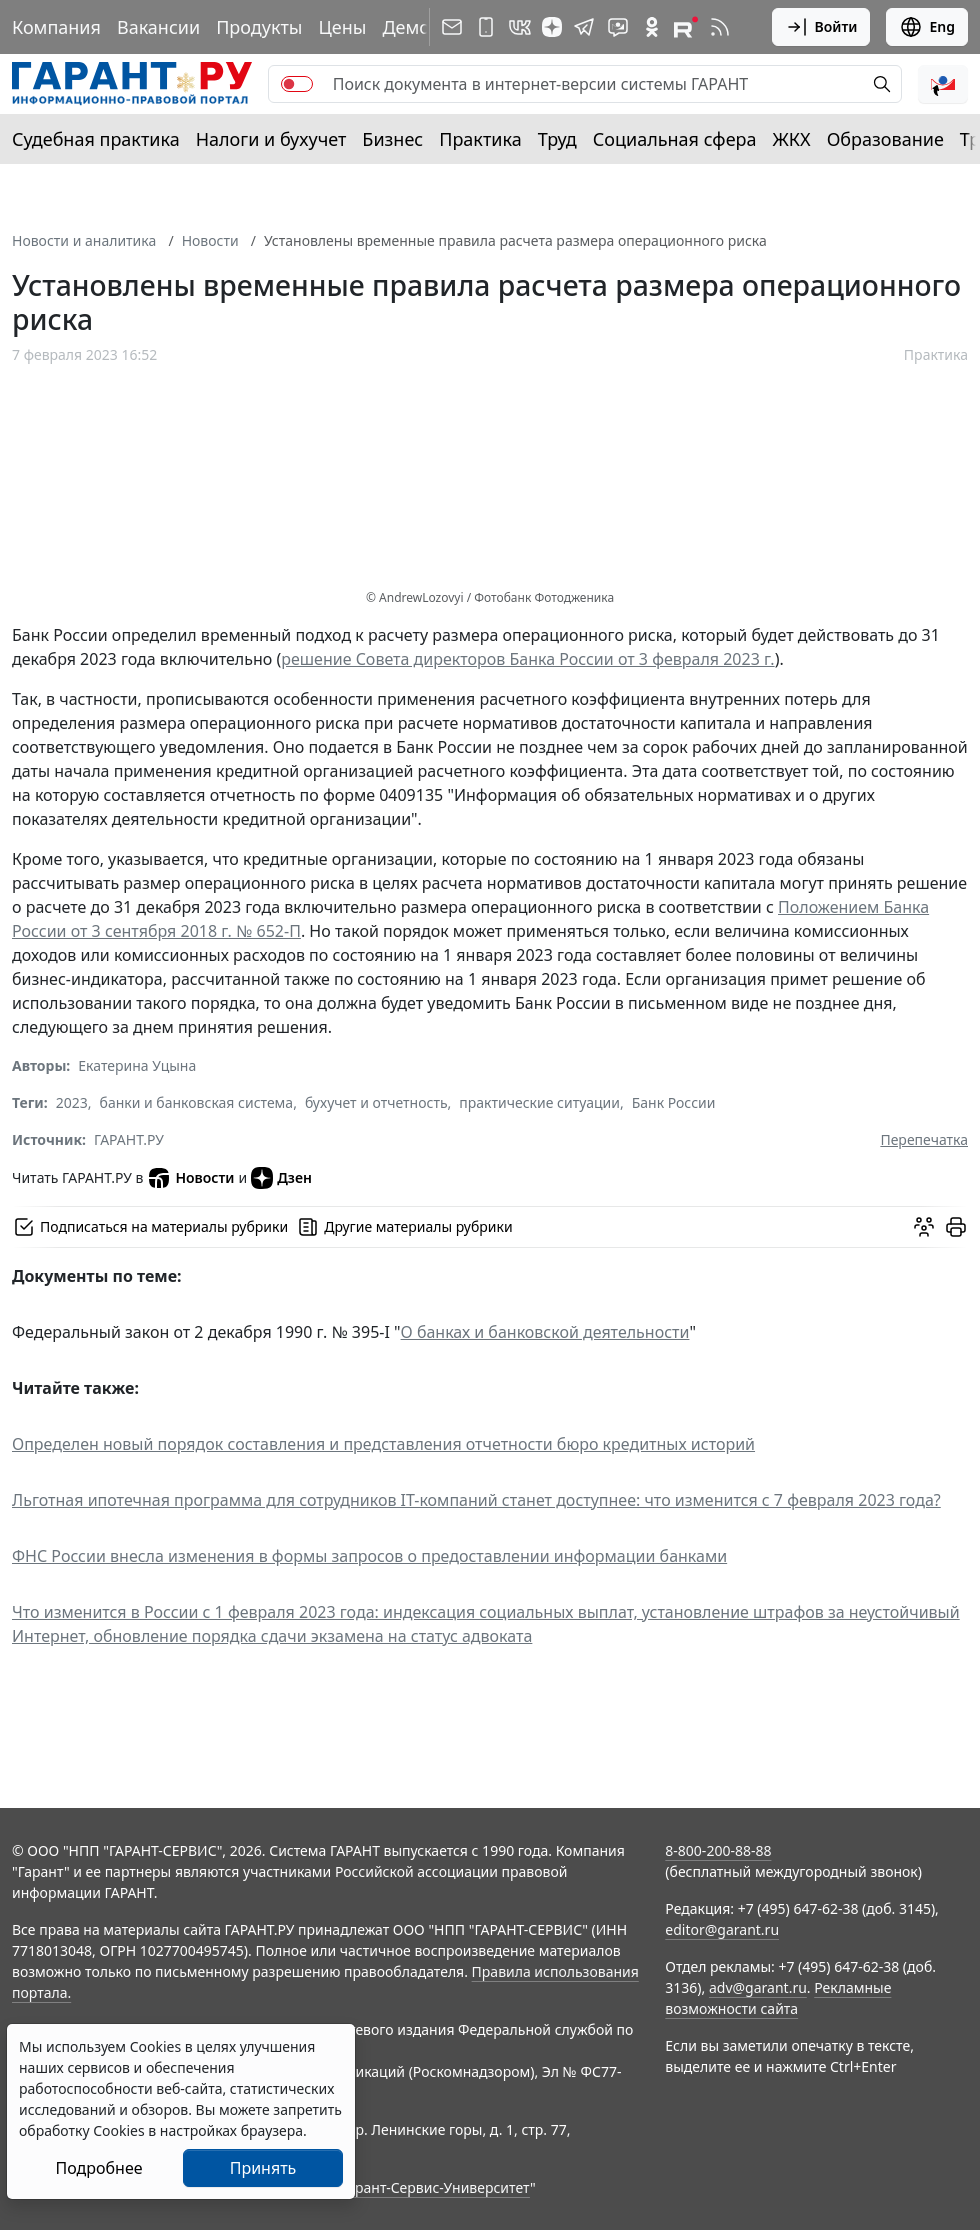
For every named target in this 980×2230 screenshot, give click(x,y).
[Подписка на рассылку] (452, 27)
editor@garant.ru (722, 1929)
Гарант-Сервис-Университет (435, 2187)
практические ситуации (539, 1102)
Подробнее (98, 2168)
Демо (406, 27)
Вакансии (158, 27)
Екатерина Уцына (137, 1065)
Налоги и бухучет (271, 139)
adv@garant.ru (758, 1987)
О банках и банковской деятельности (545, 1332)
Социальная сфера (675, 139)
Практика (480, 139)
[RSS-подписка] (720, 27)
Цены (342, 27)
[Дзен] (552, 27)
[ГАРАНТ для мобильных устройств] (486, 27)
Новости (210, 240)
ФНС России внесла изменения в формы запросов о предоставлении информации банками (369, 1556)
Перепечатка (924, 1139)
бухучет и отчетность (376, 1102)
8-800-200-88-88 (718, 1850)
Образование (885, 139)
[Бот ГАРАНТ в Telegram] (618, 27)
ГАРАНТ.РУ (129, 1139)
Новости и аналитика (84, 240)
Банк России (674, 1102)
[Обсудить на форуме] (924, 1227)
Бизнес (392, 139)
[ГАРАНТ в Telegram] (584, 27)
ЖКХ (792, 139)
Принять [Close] (263, 2168)
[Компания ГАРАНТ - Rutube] (686, 27)
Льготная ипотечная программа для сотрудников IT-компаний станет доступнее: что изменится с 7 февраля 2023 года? (476, 1500)
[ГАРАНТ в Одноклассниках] (652, 27)
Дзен (281, 1178)
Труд (557, 139)
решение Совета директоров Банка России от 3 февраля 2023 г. (527, 659)
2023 (72, 1102)
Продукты (259, 27)
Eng (927, 27)
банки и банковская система (197, 1102)
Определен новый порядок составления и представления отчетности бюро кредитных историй (383, 1444)
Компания (56, 27)
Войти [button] (821, 27)
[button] (943, 84)
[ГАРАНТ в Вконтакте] (520, 27)
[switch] (297, 84)
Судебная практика (96, 139)
